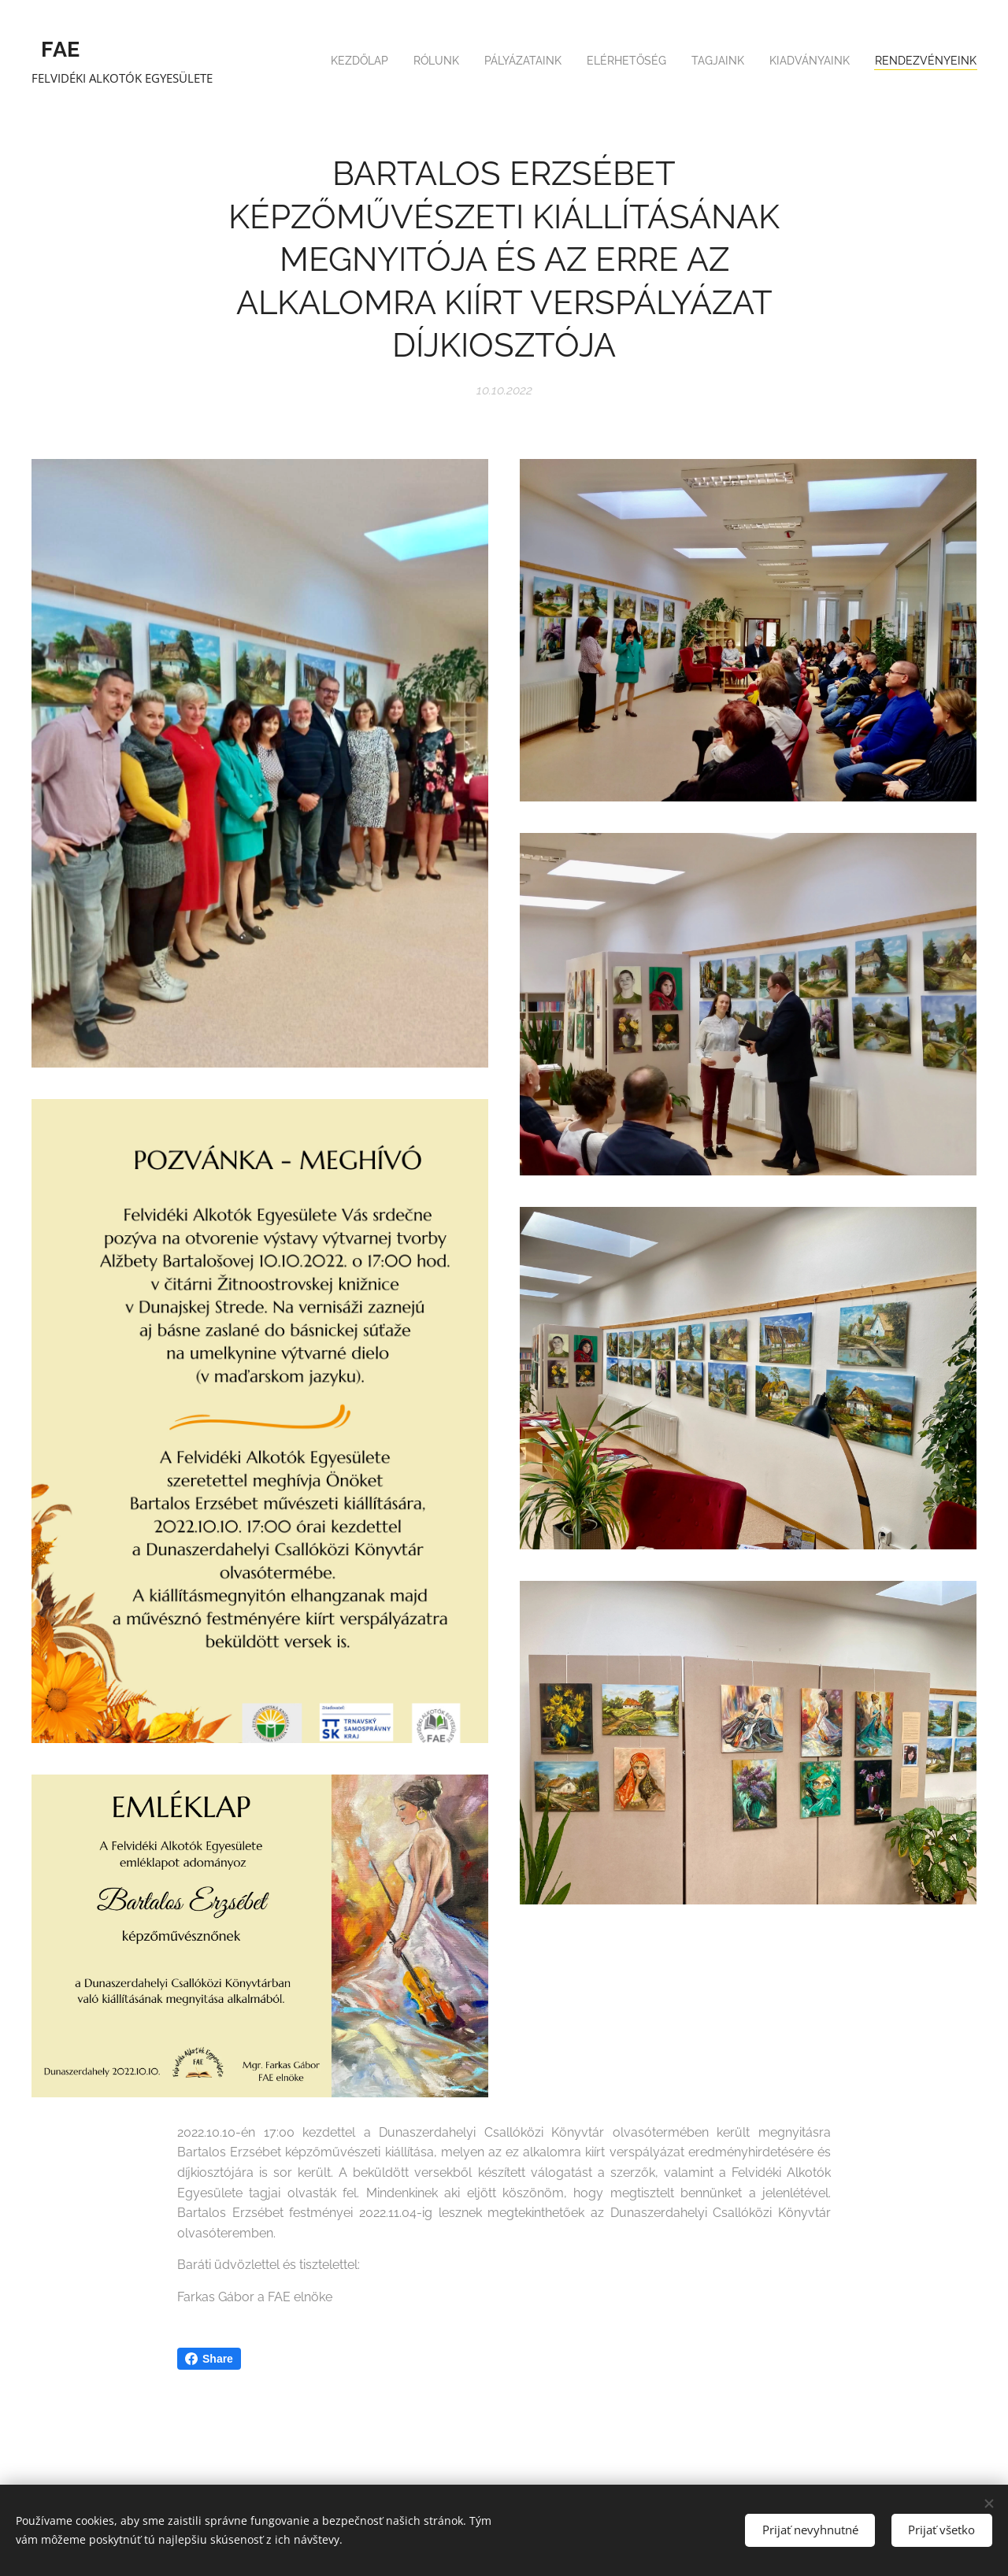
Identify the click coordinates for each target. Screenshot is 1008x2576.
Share (209, 2358)
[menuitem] (829, 63)
